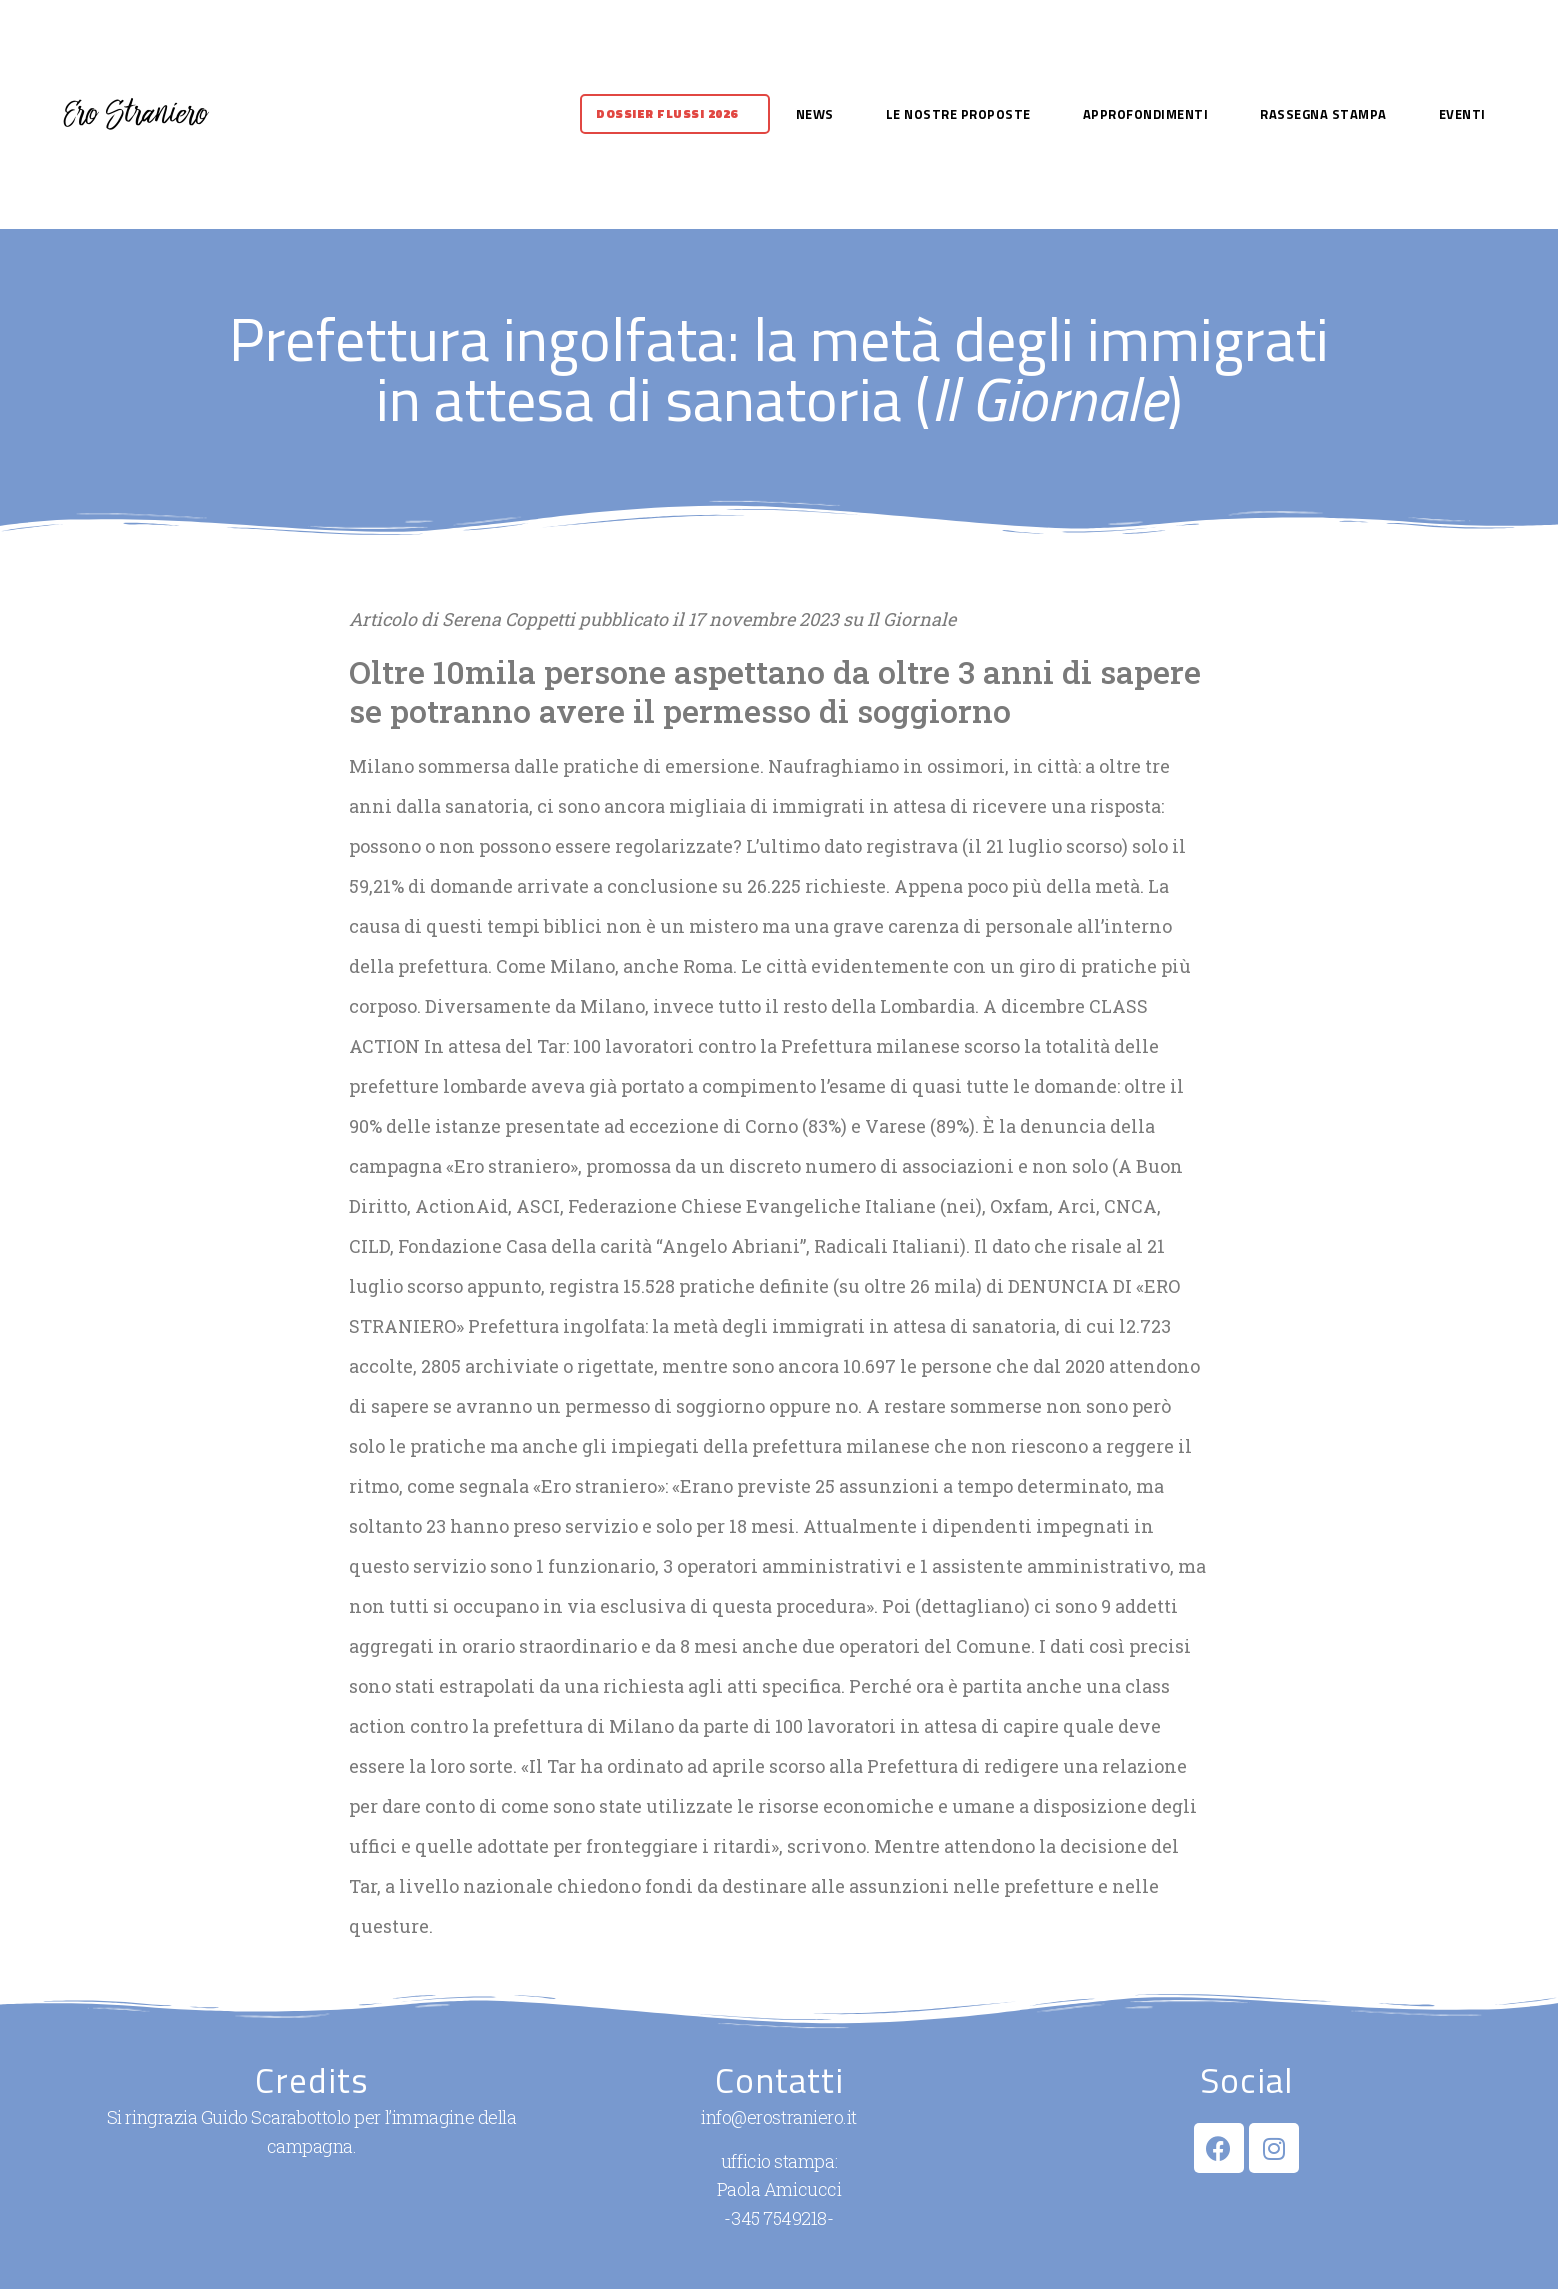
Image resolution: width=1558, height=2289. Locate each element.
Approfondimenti (1146, 114)
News (815, 114)
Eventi (1462, 114)
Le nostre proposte (958, 114)
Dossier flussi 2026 (667, 113)
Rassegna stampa (1323, 114)
